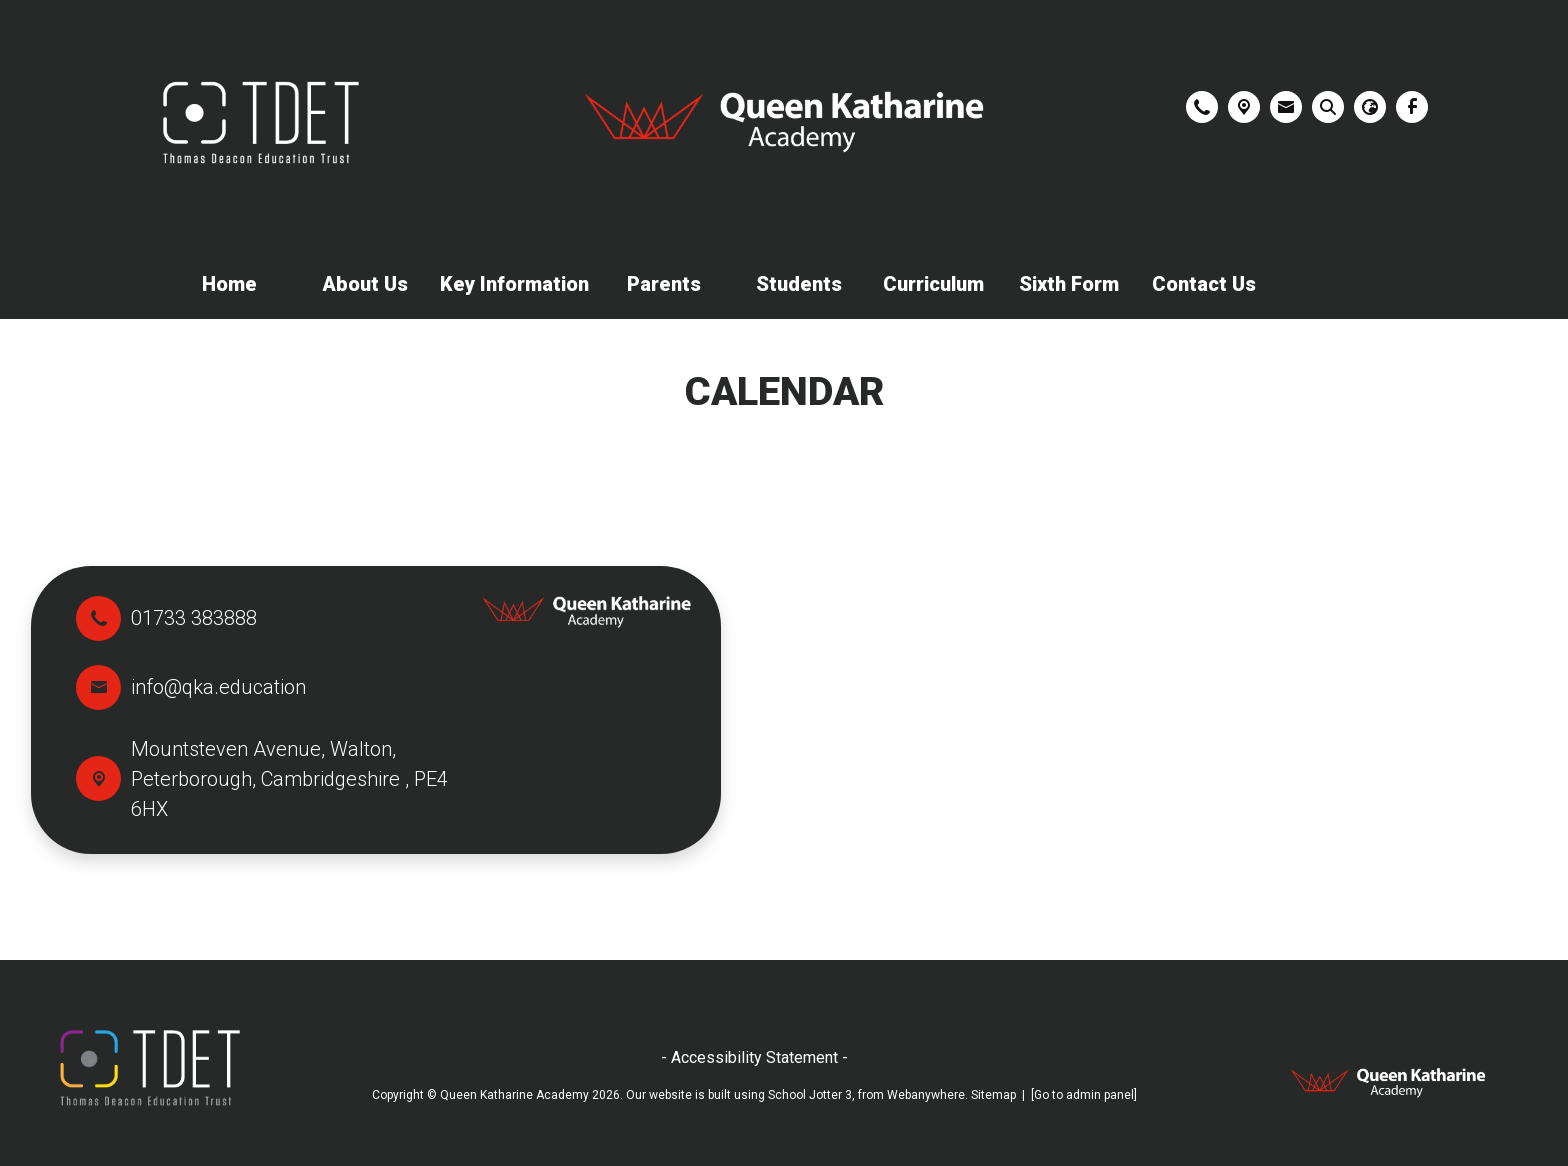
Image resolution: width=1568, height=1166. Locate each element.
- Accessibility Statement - (754, 1057)
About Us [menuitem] (365, 284)
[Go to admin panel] (1084, 1095)
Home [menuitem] (229, 284)
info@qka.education (218, 687)
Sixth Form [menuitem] (1069, 284)
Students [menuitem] (799, 284)
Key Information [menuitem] (514, 284)
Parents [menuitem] (664, 284)
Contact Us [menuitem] (1204, 284)
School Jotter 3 (810, 1095)
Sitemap (993, 1095)
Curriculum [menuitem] (933, 284)
